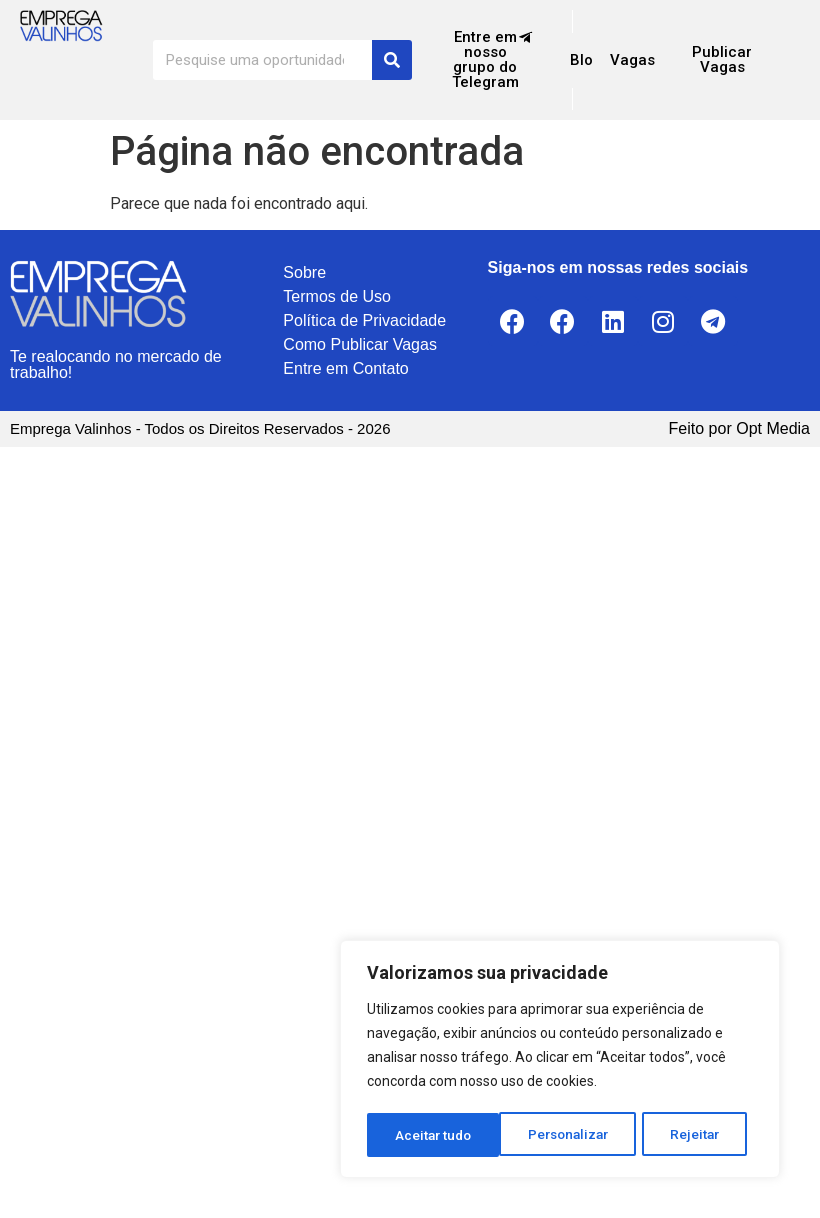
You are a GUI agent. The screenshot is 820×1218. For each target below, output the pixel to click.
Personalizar (436, 1135)
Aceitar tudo (688, 1135)
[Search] (392, 60)
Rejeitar (563, 1135)
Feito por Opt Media (739, 428)
